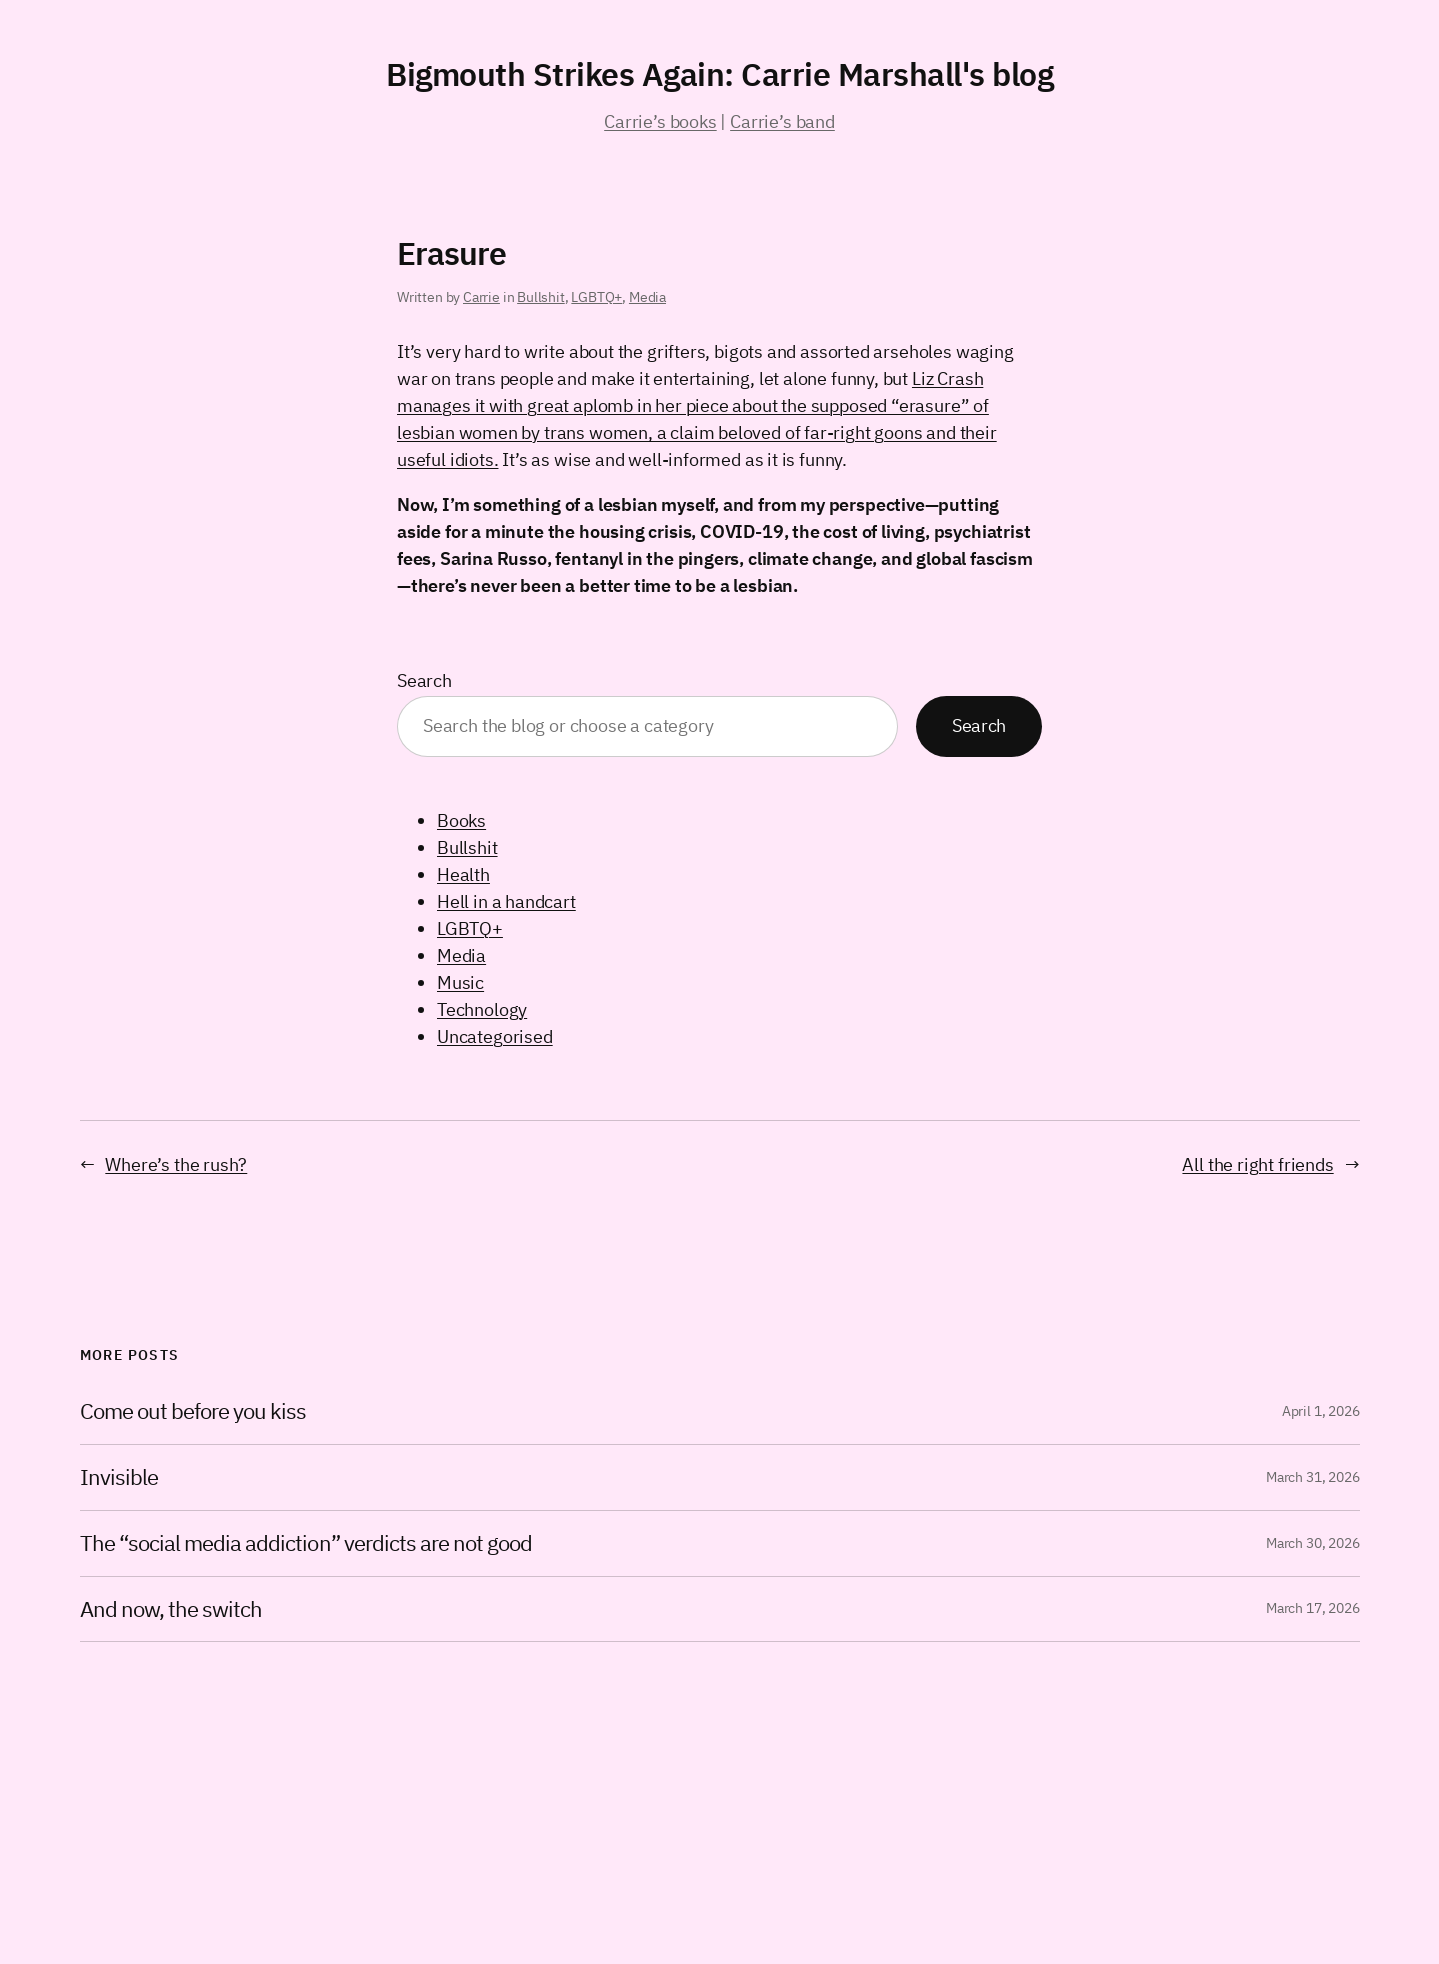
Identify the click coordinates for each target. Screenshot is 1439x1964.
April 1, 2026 (1321, 1411)
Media (647, 297)
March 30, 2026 (1312, 1543)
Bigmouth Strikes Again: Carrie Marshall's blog (719, 74)
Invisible (119, 1477)
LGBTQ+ (596, 297)
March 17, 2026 (1312, 1608)
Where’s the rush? (176, 1164)
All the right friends (1257, 1164)
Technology (482, 1009)
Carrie (481, 297)
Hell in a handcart (506, 901)
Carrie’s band (782, 121)
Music (460, 982)
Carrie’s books (660, 121)
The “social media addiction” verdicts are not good (306, 1543)
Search (424, 680)
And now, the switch (171, 1609)
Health (463, 874)
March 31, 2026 (1312, 1477)
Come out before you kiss (193, 1411)
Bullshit (541, 297)
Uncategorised (495, 1036)
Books (461, 820)
